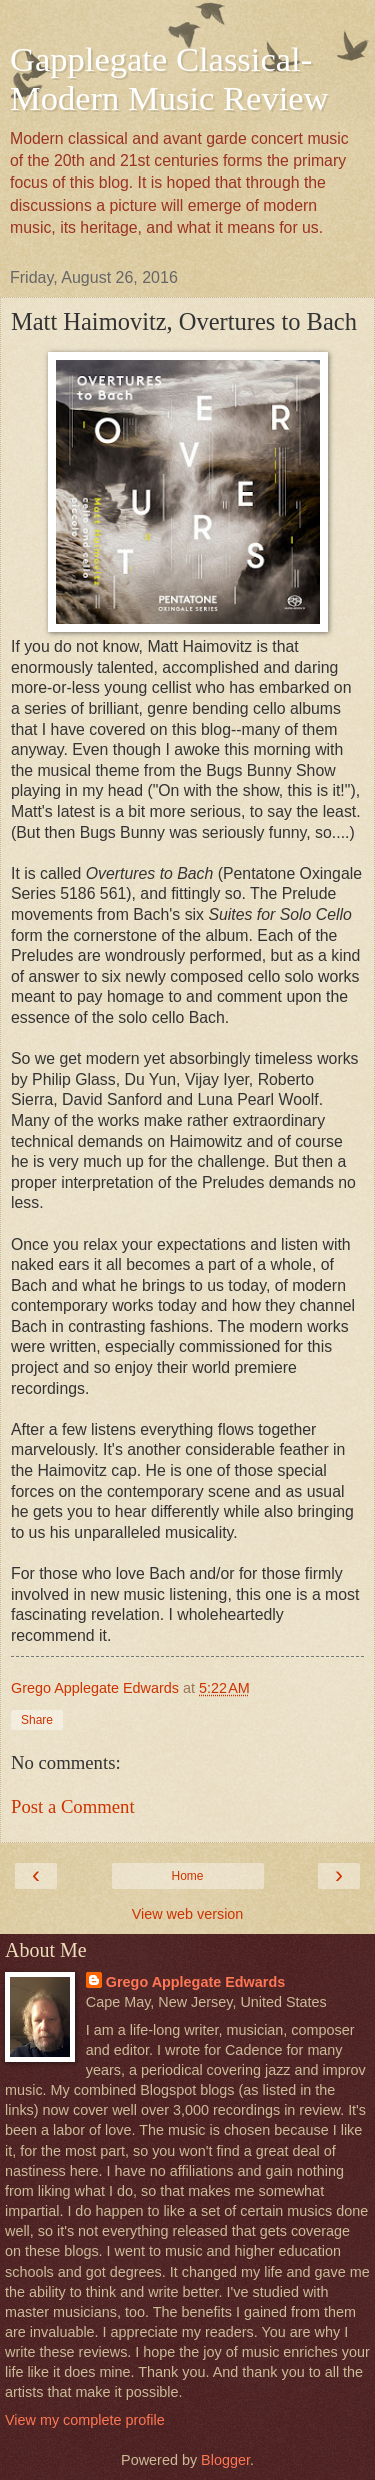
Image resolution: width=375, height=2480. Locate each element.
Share (37, 1720)
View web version (188, 1914)
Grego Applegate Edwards (195, 1982)
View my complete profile (85, 2420)
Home (187, 1876)
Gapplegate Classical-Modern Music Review (169, 78)
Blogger (225, 2460)
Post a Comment (73, 1806)
